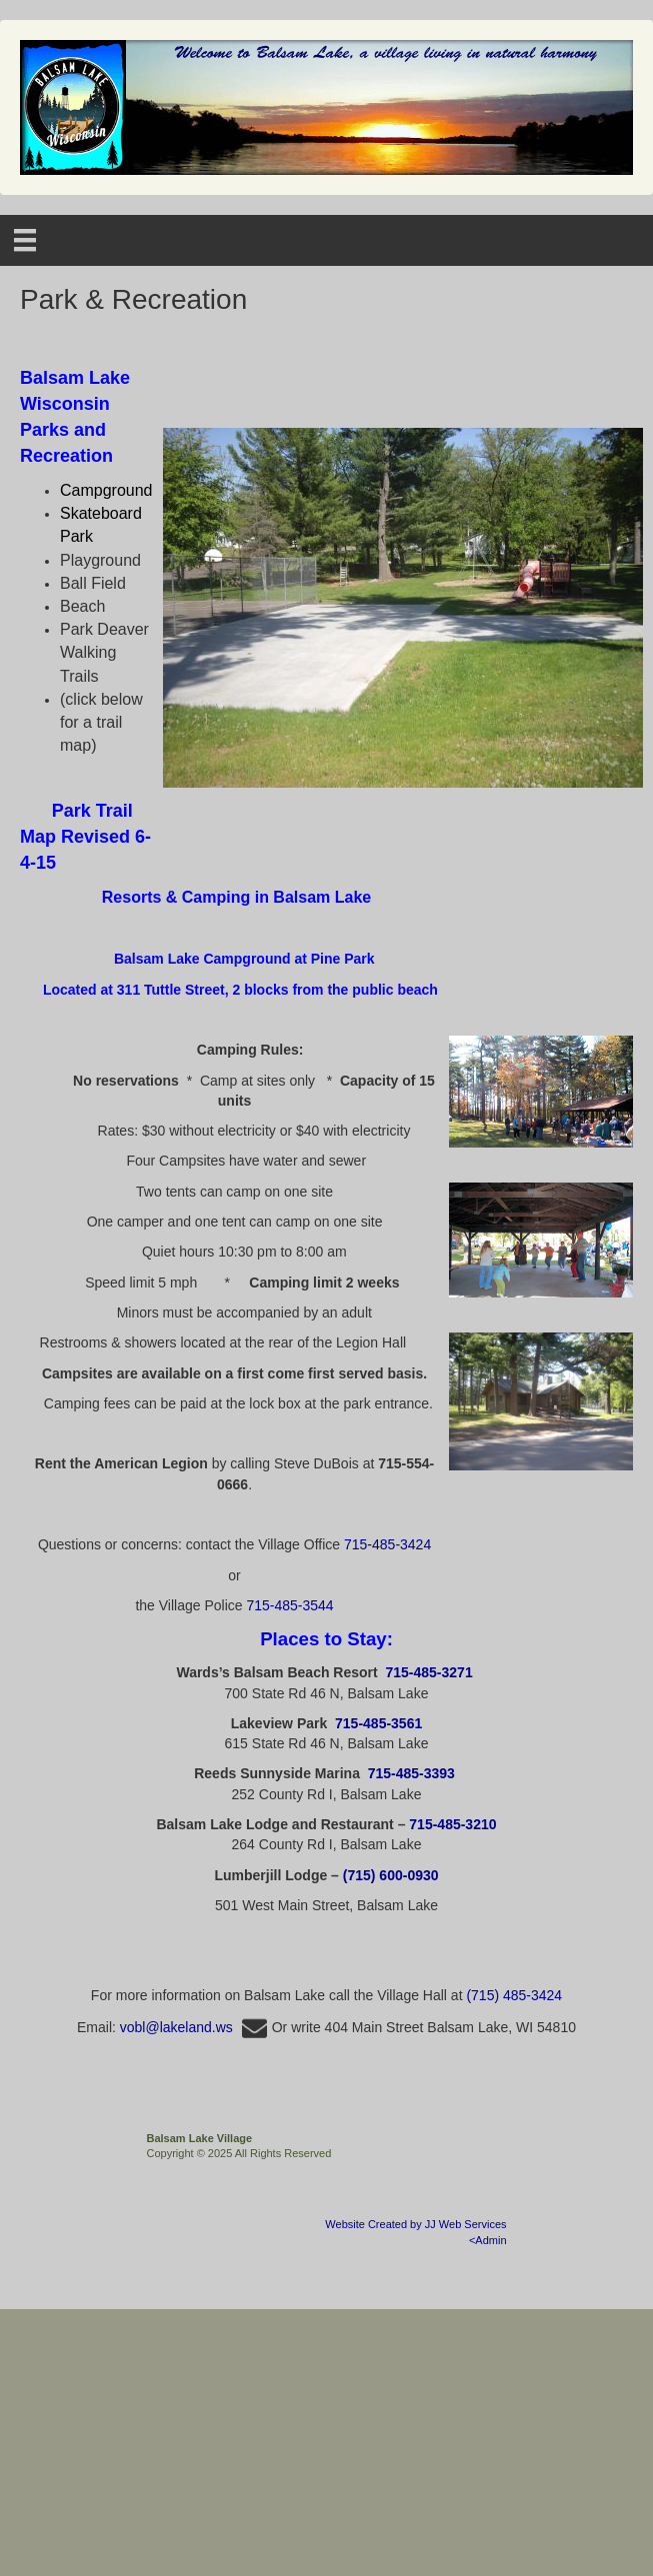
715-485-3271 (428, 1672)
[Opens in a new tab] (85, 837)
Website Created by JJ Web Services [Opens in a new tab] (415, 2224)
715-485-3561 (378, 1723)
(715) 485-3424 (514, 1995)
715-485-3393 (411, 1773)
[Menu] (25, 240)
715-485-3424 (387, 1544)
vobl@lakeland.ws (196, 2027)
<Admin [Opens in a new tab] (488, 2240)
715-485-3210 (452, 1824)
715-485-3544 (289, 1605)
